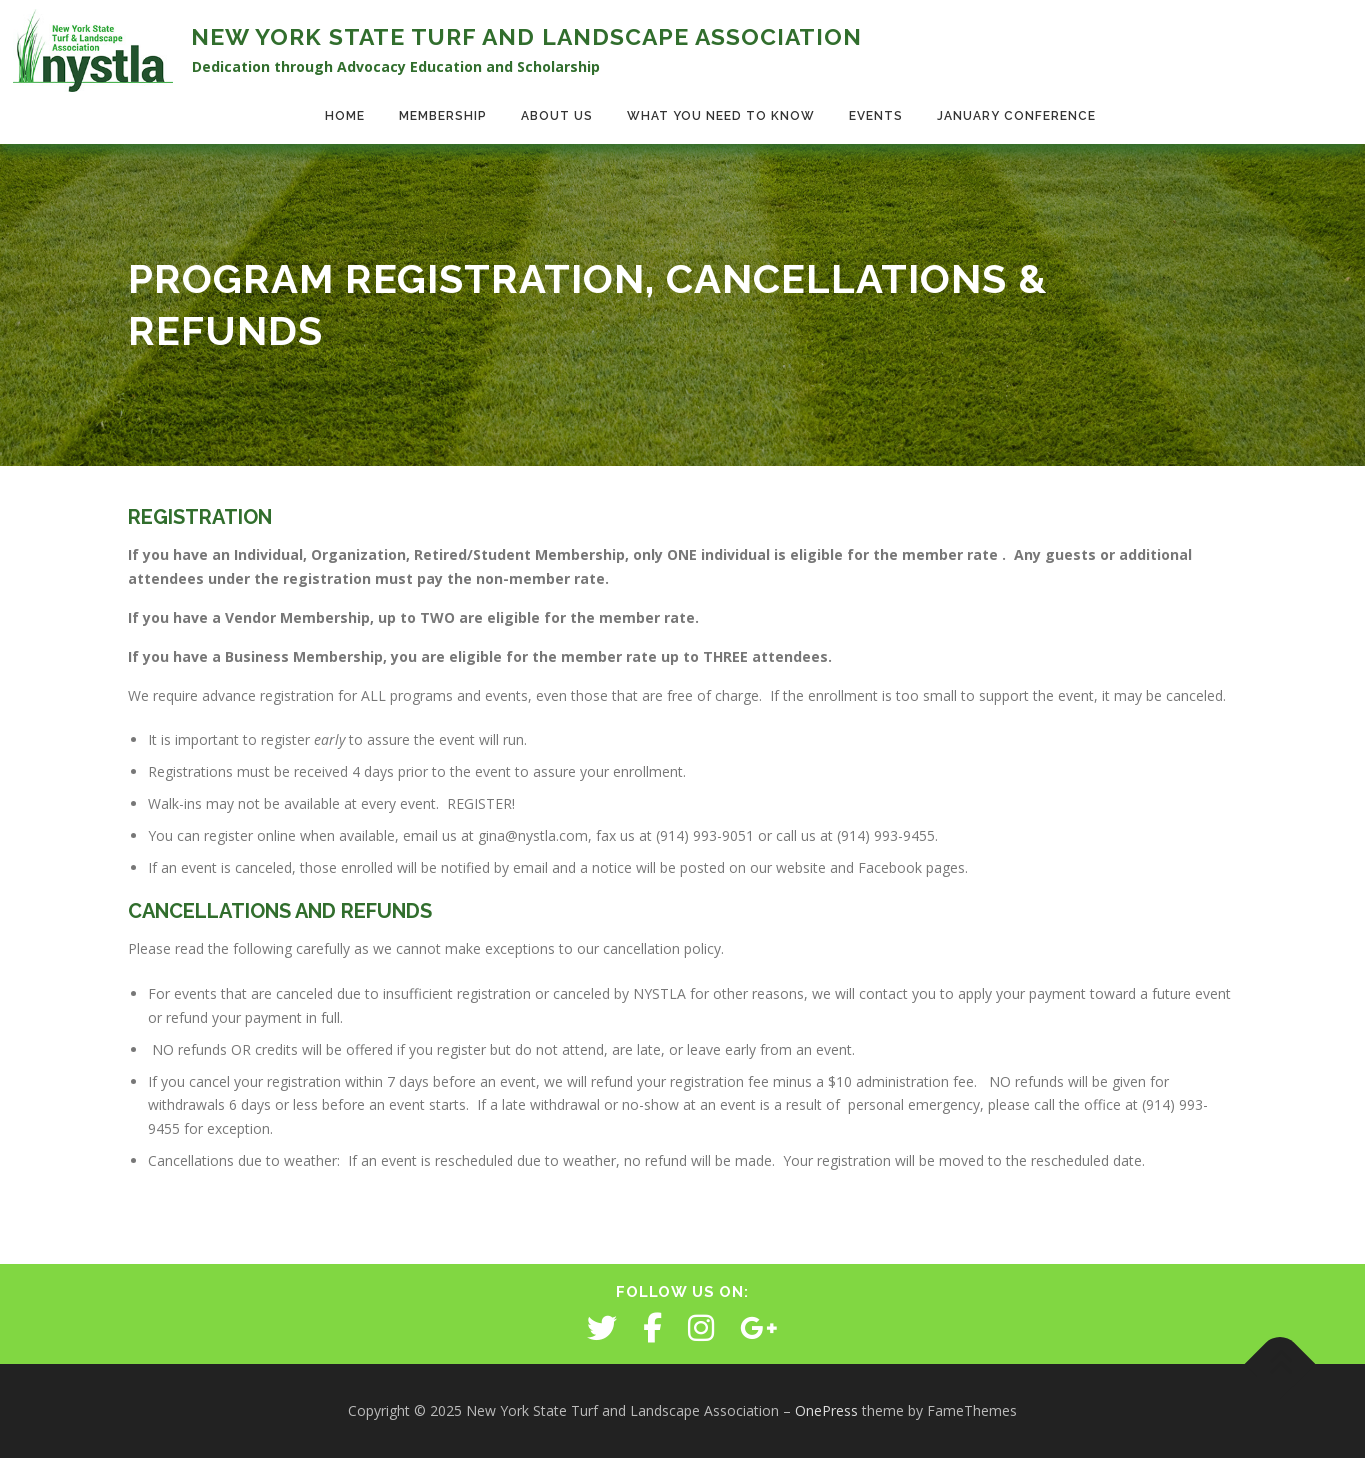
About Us (557, 116)
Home (345, 116)
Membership (443, 116)
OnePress (826, 1410)
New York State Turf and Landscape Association (526, 36)
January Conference (1016, 116)
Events (876, 116)
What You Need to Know (721, 116)
